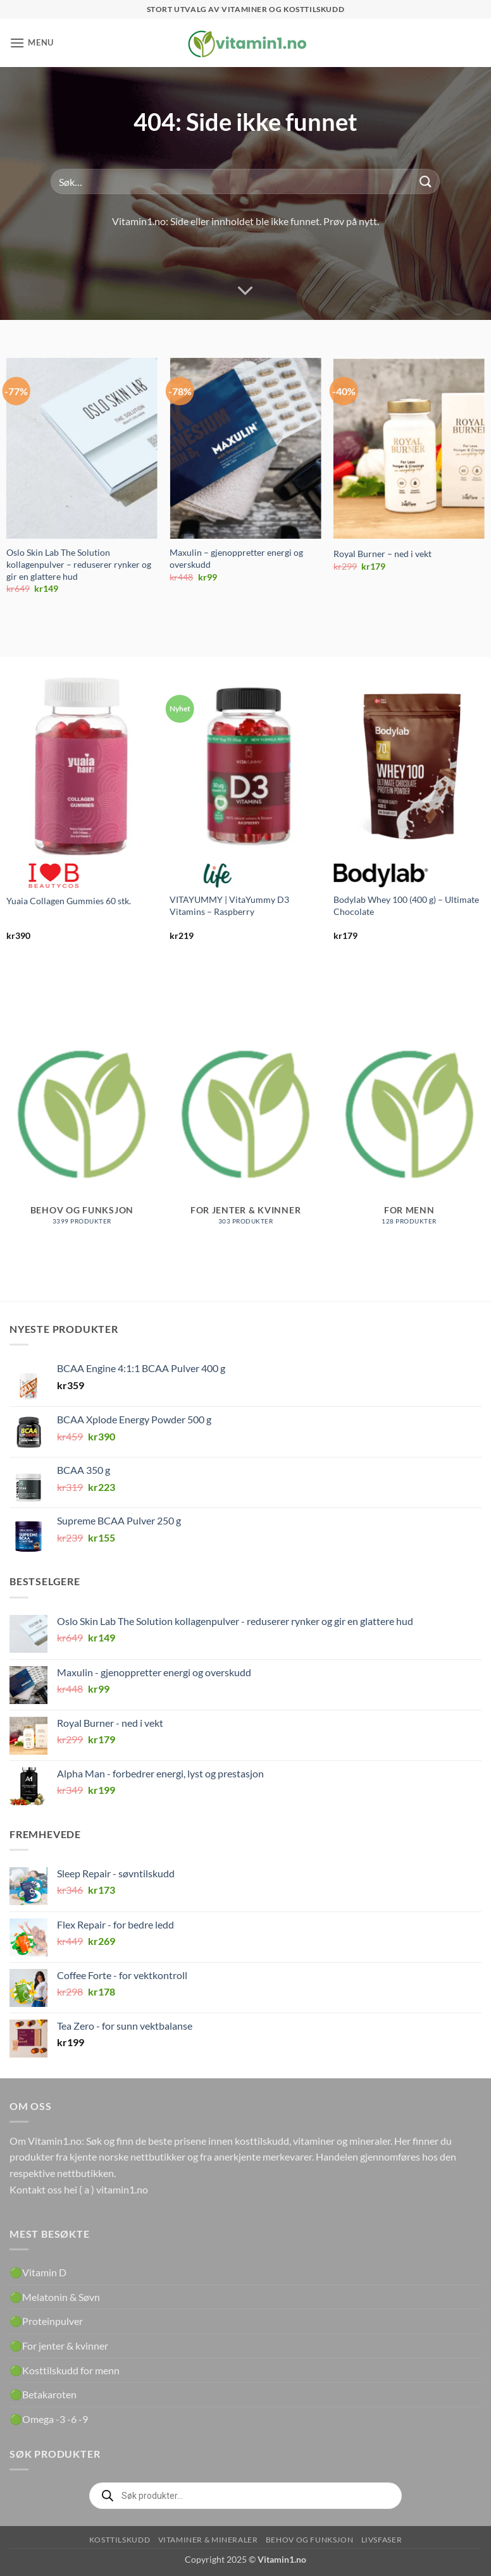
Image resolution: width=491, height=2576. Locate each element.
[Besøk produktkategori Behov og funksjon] (82, 1127)
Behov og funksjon (309, 2539)
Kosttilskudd (119, 2539)
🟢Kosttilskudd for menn (64, 2370)
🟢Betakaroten (43, 2394)
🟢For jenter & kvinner (58, 2346)
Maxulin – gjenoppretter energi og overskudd (236, 558)
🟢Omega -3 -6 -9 (48, 2419)
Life (217, 875)
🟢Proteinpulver (46, 2321)
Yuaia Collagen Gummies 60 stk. (68, 900)
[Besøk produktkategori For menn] (409, 1127)
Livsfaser (381, 2539)
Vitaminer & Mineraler (208, 2539)
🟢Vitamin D (37, 2272)
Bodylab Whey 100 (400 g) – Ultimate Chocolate (406, 905)
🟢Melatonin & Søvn (54, 2297)
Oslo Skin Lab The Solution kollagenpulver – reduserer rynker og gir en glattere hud (78, 564)
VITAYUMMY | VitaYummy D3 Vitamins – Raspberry (229, 905)
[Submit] (425, 181)
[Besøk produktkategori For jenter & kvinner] (245, 1127)
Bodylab (380, 875)
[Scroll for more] (245, 290)
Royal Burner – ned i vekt (382, 553)
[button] (31, 42)
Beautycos (53, 875)
